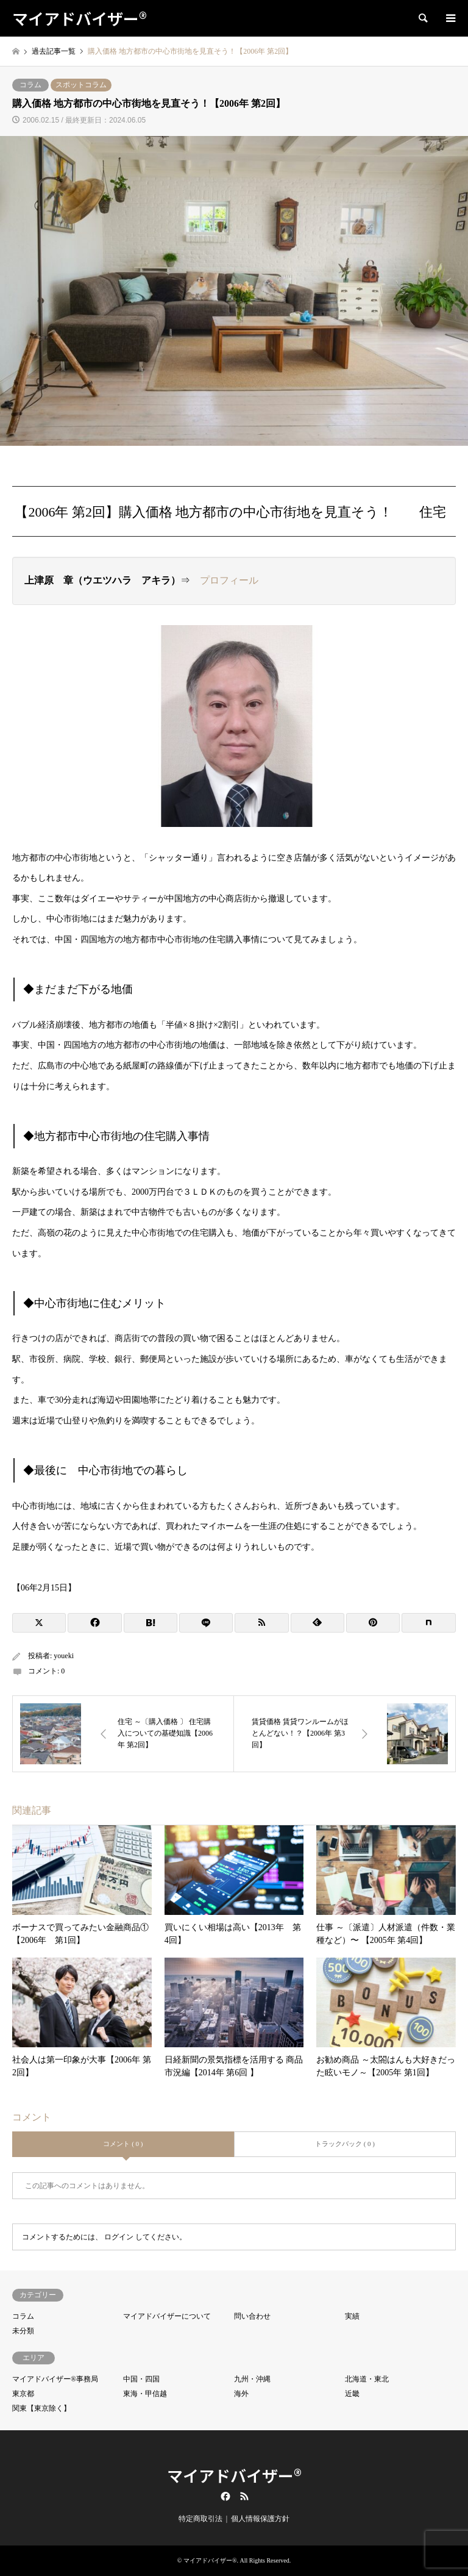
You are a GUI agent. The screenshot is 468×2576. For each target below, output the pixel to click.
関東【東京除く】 (41, 2408)
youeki (64, 1655)
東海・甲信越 (145, 2393)
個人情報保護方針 (260, 2518)
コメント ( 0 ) (123, 2143)
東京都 (23, 2393)
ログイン (118, 2237)
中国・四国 (141, 2379)
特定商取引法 (200, 2518)
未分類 (23, 2331)
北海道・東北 (367, 2379)
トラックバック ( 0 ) (345, 2143)
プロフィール (229, 580)
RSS (244, 2496)
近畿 (352, 2393)
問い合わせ (252, 2316)
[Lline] (206, 1623)
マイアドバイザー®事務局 (55, 2379)
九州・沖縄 (252, 2379)
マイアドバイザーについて (167, 2316)
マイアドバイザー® (234, 2475)
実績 (352, 2316)
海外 (241, 2393)
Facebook (224, 2496)
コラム (30, 84)
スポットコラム (81, 84)
